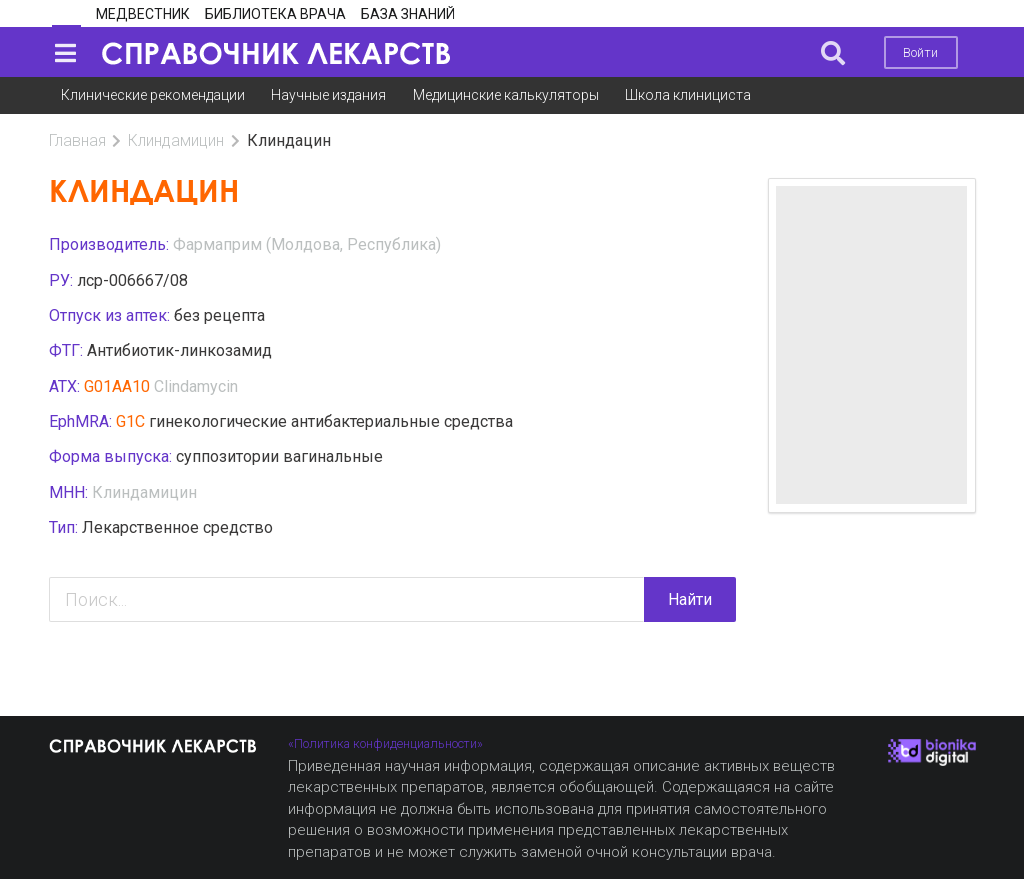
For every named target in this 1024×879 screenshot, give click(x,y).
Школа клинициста (688, 95)
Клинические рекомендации (153, 95)
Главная (77, 140)
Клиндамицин (176, 140)
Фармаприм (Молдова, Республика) (307, 244)
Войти (920, 52)
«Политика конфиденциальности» (385, 743)
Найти (690, 599)
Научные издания (328, 95)
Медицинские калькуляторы (506, 95)
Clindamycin (196, 386)
